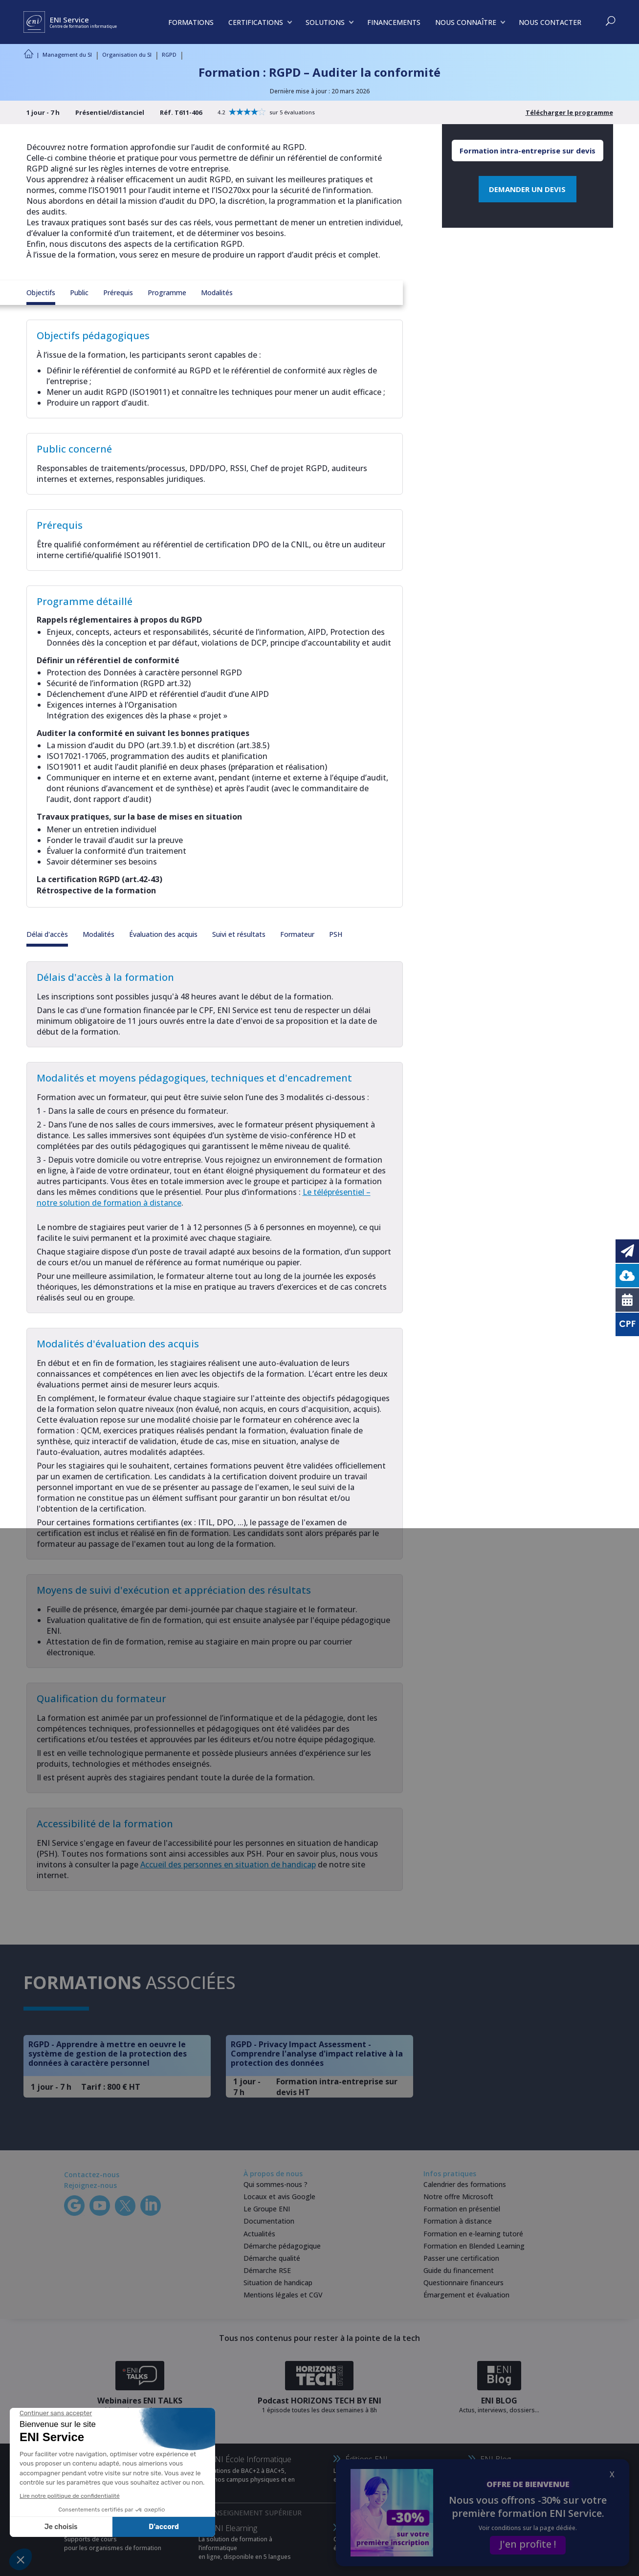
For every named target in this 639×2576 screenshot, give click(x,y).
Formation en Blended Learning (474, 2246)
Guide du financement (458, 2270)
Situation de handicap (277, 2282)
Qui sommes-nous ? (275, 2184)
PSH (335, 934)
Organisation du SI (127, 54)
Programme (167, 292)
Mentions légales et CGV (283, 2294)
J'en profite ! (528, 2544)
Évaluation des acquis (163, 934)
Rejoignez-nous (90, 2185)
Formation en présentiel (461, 2208)
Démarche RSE (267, 2270)
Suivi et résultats (238, 934)
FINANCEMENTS (393, 22)
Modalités (217, 292)
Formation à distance (457, 2221)
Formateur (297, 934)
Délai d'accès (47, 934)
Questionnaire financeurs (463, 2282)
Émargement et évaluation (466, 2294)
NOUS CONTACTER (550, 22)
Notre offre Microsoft (458, 2196)
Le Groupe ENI (266, 2208)
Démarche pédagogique (282, 2246)
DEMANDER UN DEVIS (527, 189)
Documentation (268, 2221)
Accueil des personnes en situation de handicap (228, 1864)
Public (79, 292)
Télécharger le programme (569, 112)
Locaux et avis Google (279, 2196)
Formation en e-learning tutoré (473, 2233)
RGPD (169, 54)
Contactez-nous (91, 2174)
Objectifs (40, 292)
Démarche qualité (271, 2258)
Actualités (259, 2233)
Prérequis (118, 292)
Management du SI (67, 54)
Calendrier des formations (464, 2184)
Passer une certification (461, 2258)
